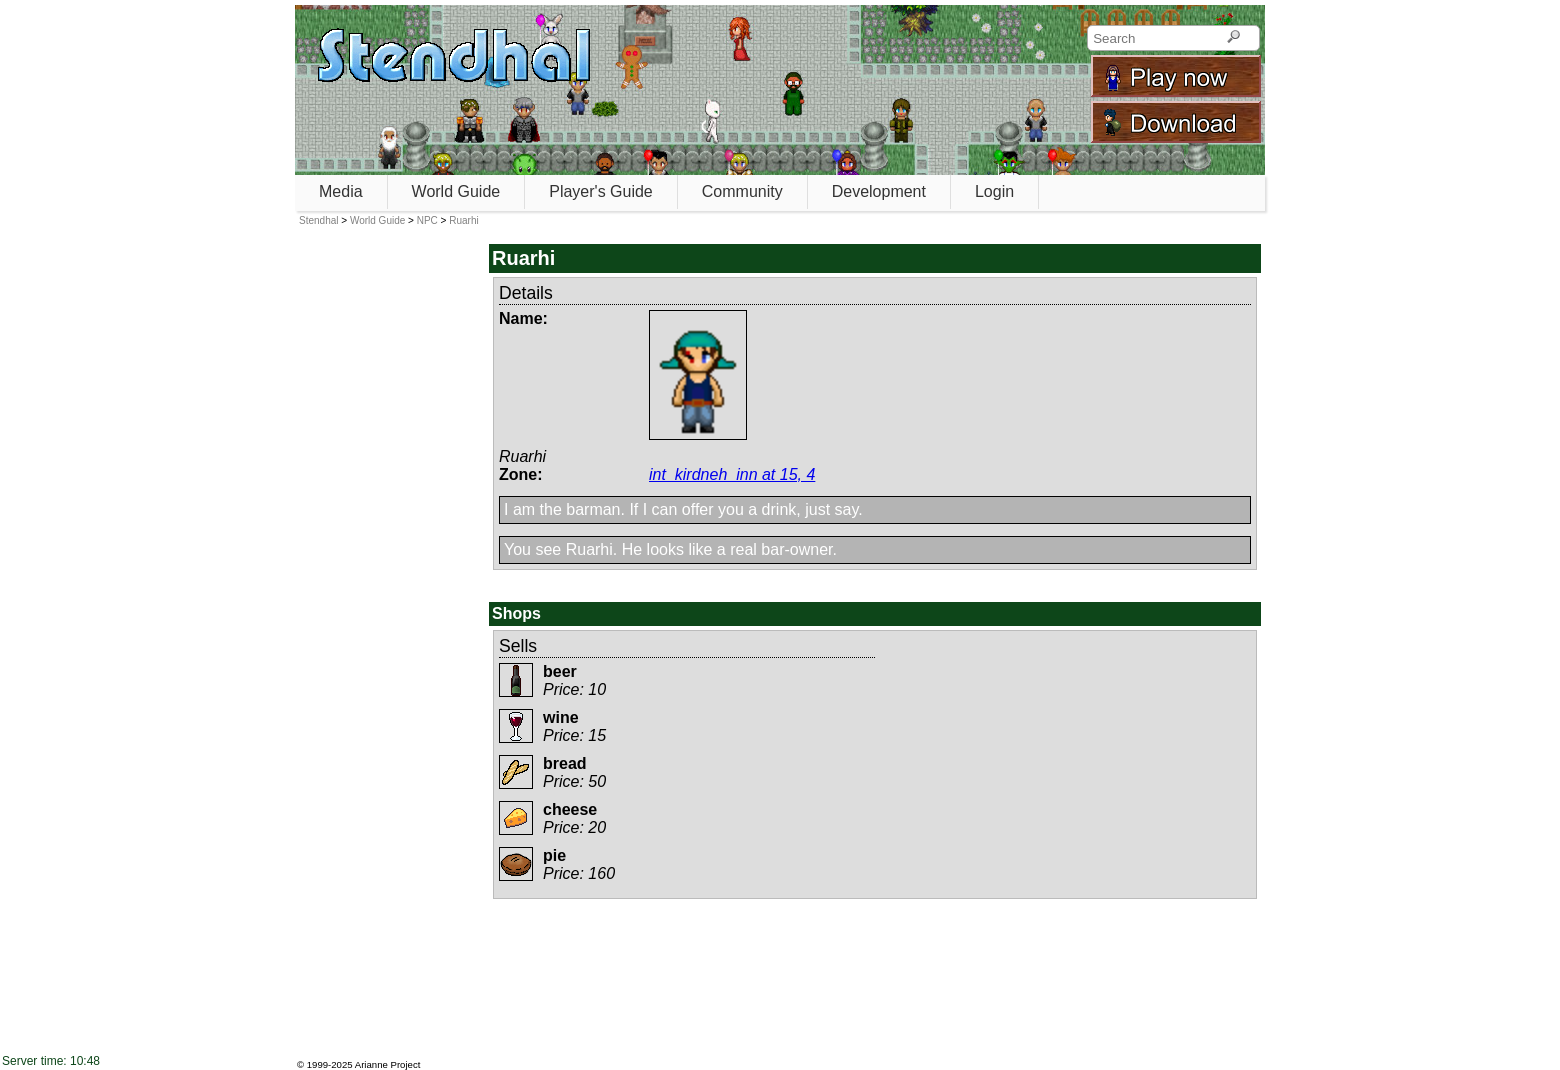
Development (879, 191)
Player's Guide (601, 191)
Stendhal (318, 220)
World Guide (456, 191)
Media (341, 191)
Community (742, 191)
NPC (427, 220)
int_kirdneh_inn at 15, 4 (732, 474)
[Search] (1233, 38)
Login (994, 191)
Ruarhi (463, 220)
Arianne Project (388, 1064)
